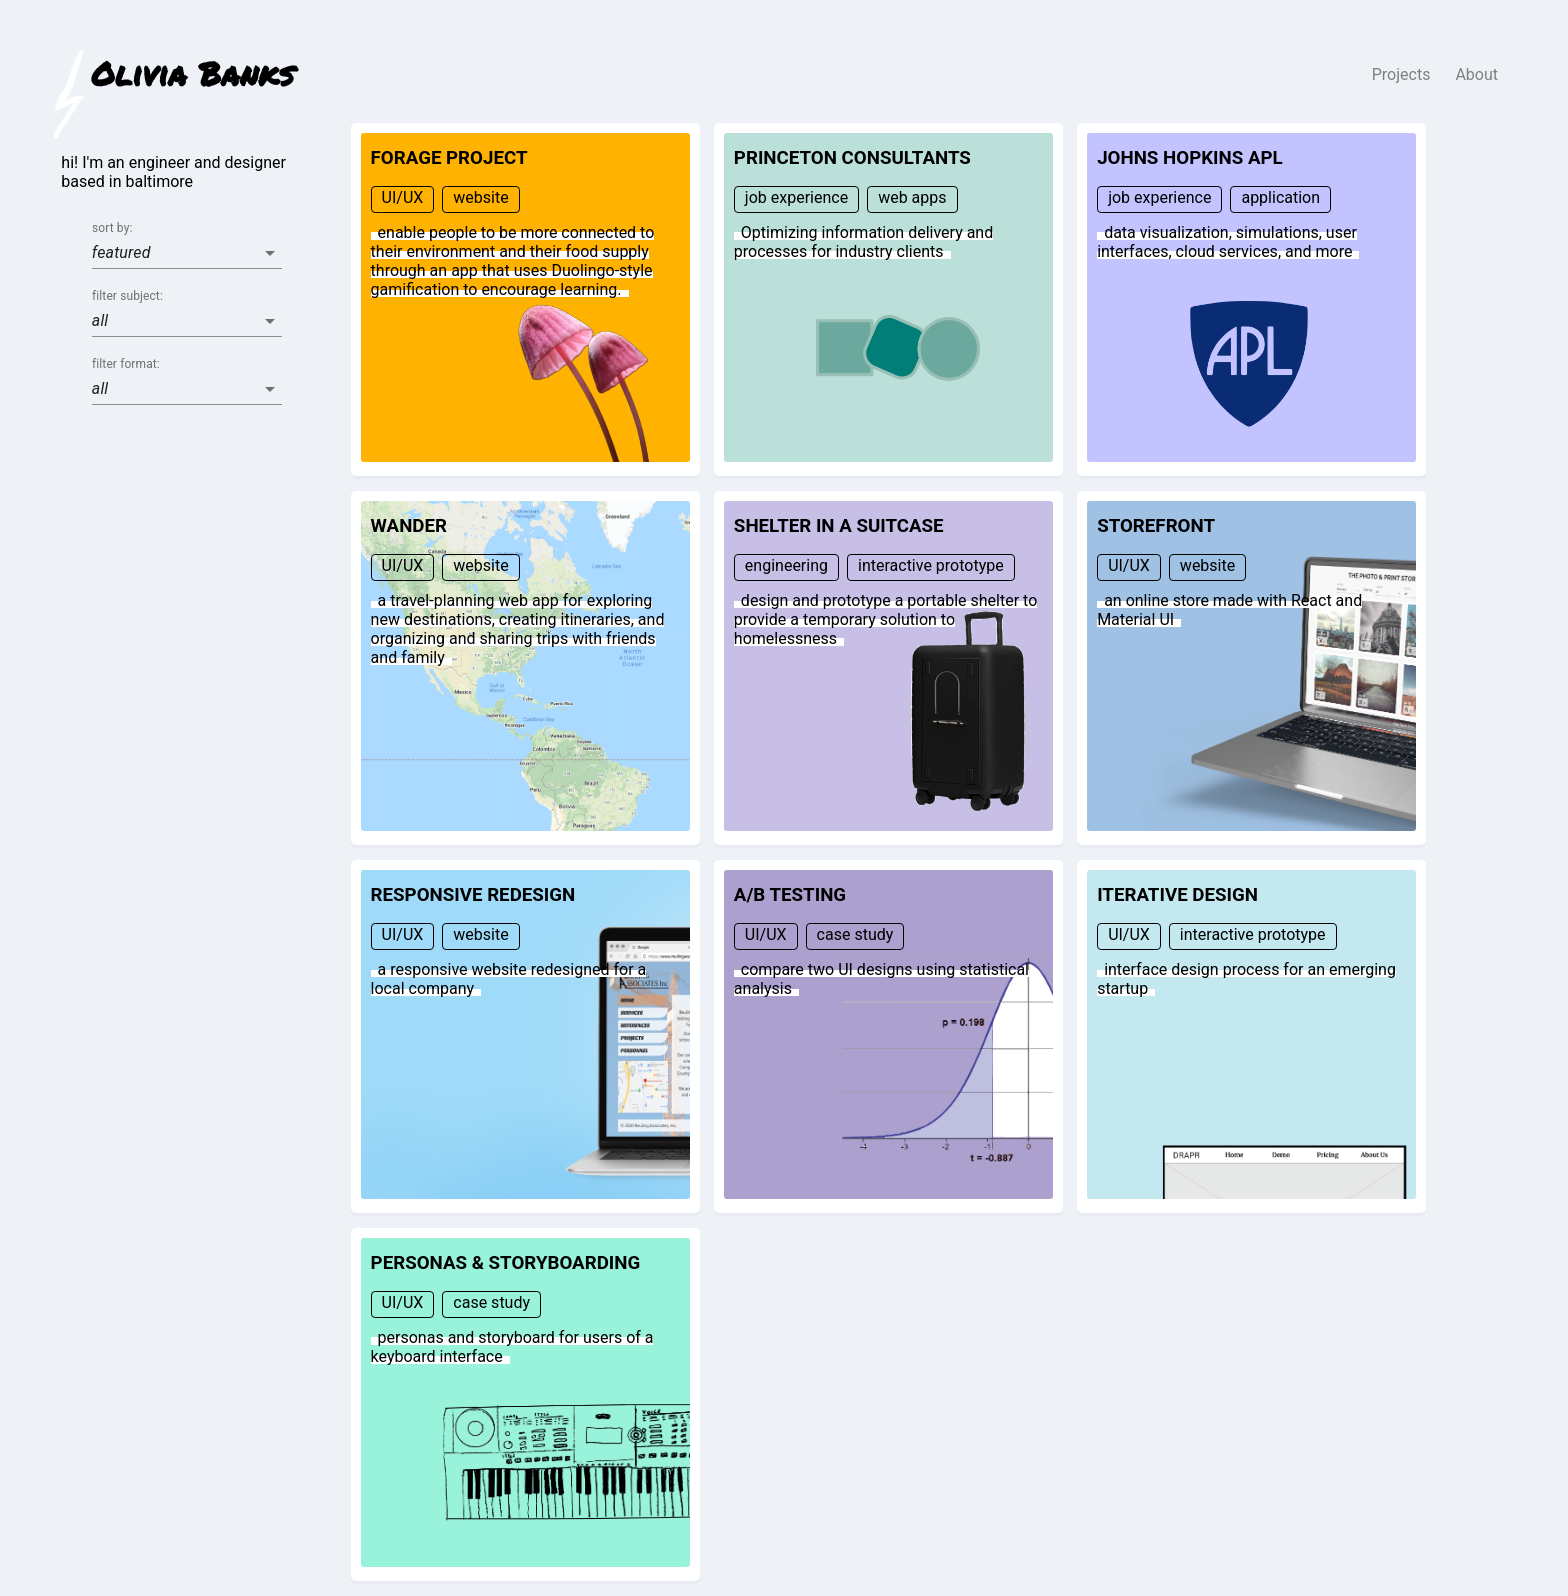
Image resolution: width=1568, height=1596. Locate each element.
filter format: (126, 365)
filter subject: (127, 297)
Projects (1401, 74)
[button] (187, 253)
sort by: (112, 229)
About (1476, 74)
